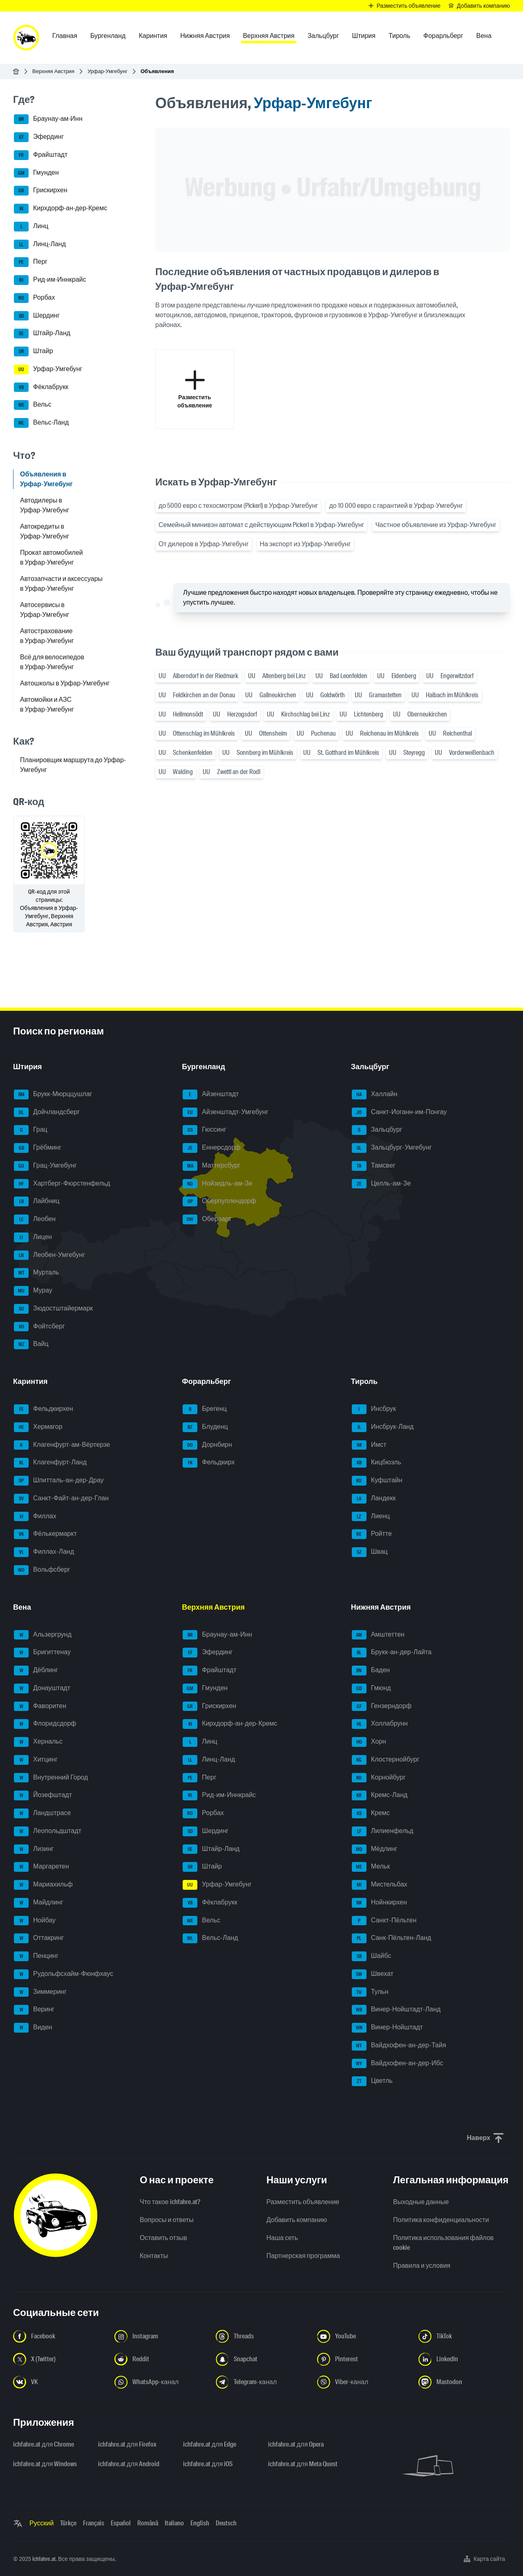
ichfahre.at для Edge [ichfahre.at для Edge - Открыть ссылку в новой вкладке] (209, 2444)
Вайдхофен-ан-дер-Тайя (399, 2046)
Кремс (371, 1813)
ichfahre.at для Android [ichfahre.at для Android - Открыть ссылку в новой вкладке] (128, 2464)
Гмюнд (371, 1688)
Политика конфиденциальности (441, 2220)
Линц (31, 226)
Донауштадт (42, 1688)
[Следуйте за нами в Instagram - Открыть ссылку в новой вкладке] (160, 2336)
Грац (30, 1130)
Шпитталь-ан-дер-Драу (59, 1481)
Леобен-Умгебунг (49, 1255)
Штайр (33, 351)
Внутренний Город (51, 1778)
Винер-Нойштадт (387, 2028)
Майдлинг (38, 1903)
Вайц (31, 1344)
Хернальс (38, 1742)
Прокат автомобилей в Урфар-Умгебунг (51, 557)
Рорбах (34, 298)
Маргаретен (41, 1867)
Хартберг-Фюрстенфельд (62, 1184)
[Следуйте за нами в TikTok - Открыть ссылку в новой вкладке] (464, 2336)
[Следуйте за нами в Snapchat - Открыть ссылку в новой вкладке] (261, 2359)
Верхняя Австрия (53, 71)
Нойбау (35, 1921)
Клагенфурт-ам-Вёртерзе (62, 1445)
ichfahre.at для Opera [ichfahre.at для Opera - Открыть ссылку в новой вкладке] (296, 2444)
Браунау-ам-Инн (48, 119)
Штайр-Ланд (42, 333)
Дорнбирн (207, 1445)
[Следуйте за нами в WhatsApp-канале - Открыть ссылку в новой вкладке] (160, 2382)
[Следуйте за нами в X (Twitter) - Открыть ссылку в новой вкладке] (59, 2359)
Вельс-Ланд (41, 423)
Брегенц (205, 1409)
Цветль (372, 2081)
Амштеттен (378, 1635)
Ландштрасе (42, 1813)
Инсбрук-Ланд (383, 1427)
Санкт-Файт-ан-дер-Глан (61, 1499)
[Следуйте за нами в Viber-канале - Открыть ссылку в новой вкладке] (363, 2382)
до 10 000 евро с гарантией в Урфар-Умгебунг (396, 505)
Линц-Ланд (40, 244)
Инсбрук (374, 1409)
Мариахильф (43, 1885)
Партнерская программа (303, 2255)
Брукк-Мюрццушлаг (53, 1094)
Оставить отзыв (163, 2237)
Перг (30, 262)
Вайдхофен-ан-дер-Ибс (397, 2064)
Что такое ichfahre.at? (170, 2202)
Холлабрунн (380, 1724)
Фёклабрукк (41, 387)
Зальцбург (377, 1130)
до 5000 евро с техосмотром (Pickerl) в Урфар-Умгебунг (238, 505)
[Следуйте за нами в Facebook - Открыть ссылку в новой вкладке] (59, 2336)
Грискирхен (40, 191)
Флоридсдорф (45, 1724)
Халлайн (375, 1094)
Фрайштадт (40, 155)
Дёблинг (36, 1670)
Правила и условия (421, 2265)
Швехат (372, 1974)
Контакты (154, 2255)
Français (93, 2523)
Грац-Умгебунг (45, 1166)
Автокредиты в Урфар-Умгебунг (44, 531)
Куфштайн (377, 1481)
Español (121, 2523)
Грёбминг (37, 1148)
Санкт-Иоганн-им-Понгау (399, 1112)
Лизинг (34, 1849)
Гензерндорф (381, 1706)
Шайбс (371, 1956)
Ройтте (372, 1534)
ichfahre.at (44, 2559)
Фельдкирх (209, 1463)
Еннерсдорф (211, 1148)
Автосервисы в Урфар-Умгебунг (44, 610)
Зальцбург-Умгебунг (392, 1148)
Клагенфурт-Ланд (50, 1463)
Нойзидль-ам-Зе (217, 1184)
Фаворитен (40, 1706)
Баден (371, 1670)
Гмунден (36, 173)
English (199, 2523)
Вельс (32, 405)
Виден (33, 2028)
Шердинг (37, 316)
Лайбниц (36, 1201)
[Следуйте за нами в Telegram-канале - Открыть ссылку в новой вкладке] (261, 2382)
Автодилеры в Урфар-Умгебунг (44, 505)
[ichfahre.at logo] (26, 37)
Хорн (369, 1742)
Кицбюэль (376, 1463)
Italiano (174, 2523)
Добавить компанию (296, 2220)
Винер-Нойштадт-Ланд (396, 2010)
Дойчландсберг (47, 1112)
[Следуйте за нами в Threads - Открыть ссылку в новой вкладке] (261, 2336)
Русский (41, 2523)
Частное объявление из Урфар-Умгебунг (435, 525)
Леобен (35, 1219)
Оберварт (207, 1219)
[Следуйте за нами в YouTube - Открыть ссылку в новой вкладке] (363, 2336)
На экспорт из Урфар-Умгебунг (305, 544)
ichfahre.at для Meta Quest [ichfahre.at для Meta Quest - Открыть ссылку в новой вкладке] (302, 2464)
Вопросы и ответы (167, 2220)
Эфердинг (39, 137)
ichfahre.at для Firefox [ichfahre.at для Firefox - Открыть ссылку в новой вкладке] (127, 2444)
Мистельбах (379, 1885)
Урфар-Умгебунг (107, 71)
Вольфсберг (42, 1570)
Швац (370, 1552)
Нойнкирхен (379, 1903)
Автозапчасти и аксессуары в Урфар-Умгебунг (61, 583)
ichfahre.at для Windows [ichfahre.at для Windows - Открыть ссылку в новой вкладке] (45, 2464)
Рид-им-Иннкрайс (50, 280)
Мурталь (36, 1273)
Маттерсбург (211, 1166)
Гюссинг (204, 1130)
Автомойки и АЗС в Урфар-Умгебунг (47, 704)
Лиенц (371, 1517)
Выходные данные (421, 2202)
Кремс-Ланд (380, 1795)
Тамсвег (374, 1166)
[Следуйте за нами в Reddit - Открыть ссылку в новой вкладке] (160, 2359)
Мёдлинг (375, 1849)
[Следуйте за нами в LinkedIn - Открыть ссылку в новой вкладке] (464, 2359)
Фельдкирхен (43, 1409)
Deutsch (226, 2523)
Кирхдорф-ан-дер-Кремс (60, 209)
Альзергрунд (43, 1635)
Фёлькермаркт (45, 1534)
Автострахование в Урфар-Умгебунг (47, 636)
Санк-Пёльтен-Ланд (391, 1938)
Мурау (33, 1291)
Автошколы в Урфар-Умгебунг (65, 683)
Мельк (371, 1867)
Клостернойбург (386, 1760)
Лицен (33, 1237)
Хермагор (38, 1427)
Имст (369, 1445)
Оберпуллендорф (219, 1201)
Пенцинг (36, 1956)
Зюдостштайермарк (53, 1309)
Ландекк (374, 1499)
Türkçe (68, 2523)
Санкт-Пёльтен (384, 1921)
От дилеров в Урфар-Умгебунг (204, 544)
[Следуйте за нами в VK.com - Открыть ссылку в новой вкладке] (59, 2382)
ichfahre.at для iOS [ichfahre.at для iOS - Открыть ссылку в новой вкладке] (207, 2464)
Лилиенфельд (382, 1831)
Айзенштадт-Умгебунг (225, 1112)
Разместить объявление (302, 2202)
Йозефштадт (43, 1795)
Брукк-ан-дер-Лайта (391, 1652)
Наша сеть (282, 2237)
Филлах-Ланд (44, 1552)
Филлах (35, 1517)
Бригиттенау (42, 1652)
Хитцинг (36, 1760)
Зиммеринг (40, 1992)
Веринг (34, 2010)
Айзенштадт (211, 1094)
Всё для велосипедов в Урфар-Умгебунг (52, 662)
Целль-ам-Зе (381, 1184)
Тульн (370, 1992)
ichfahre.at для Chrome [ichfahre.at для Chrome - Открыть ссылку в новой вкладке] (43, 2444)
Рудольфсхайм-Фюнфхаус (63, 1974)
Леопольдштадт (47, 1831)
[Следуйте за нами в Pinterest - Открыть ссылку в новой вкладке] (363, 2359)
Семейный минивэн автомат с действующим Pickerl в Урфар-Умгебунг (261, 525)
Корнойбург (379, 1778)
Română (147, 2523)
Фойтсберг (39, 1327)
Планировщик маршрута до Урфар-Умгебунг (73, 765)
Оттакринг (39, 1938)
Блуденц (205, 1427)
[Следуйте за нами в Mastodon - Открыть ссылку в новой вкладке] (464, 2382)
